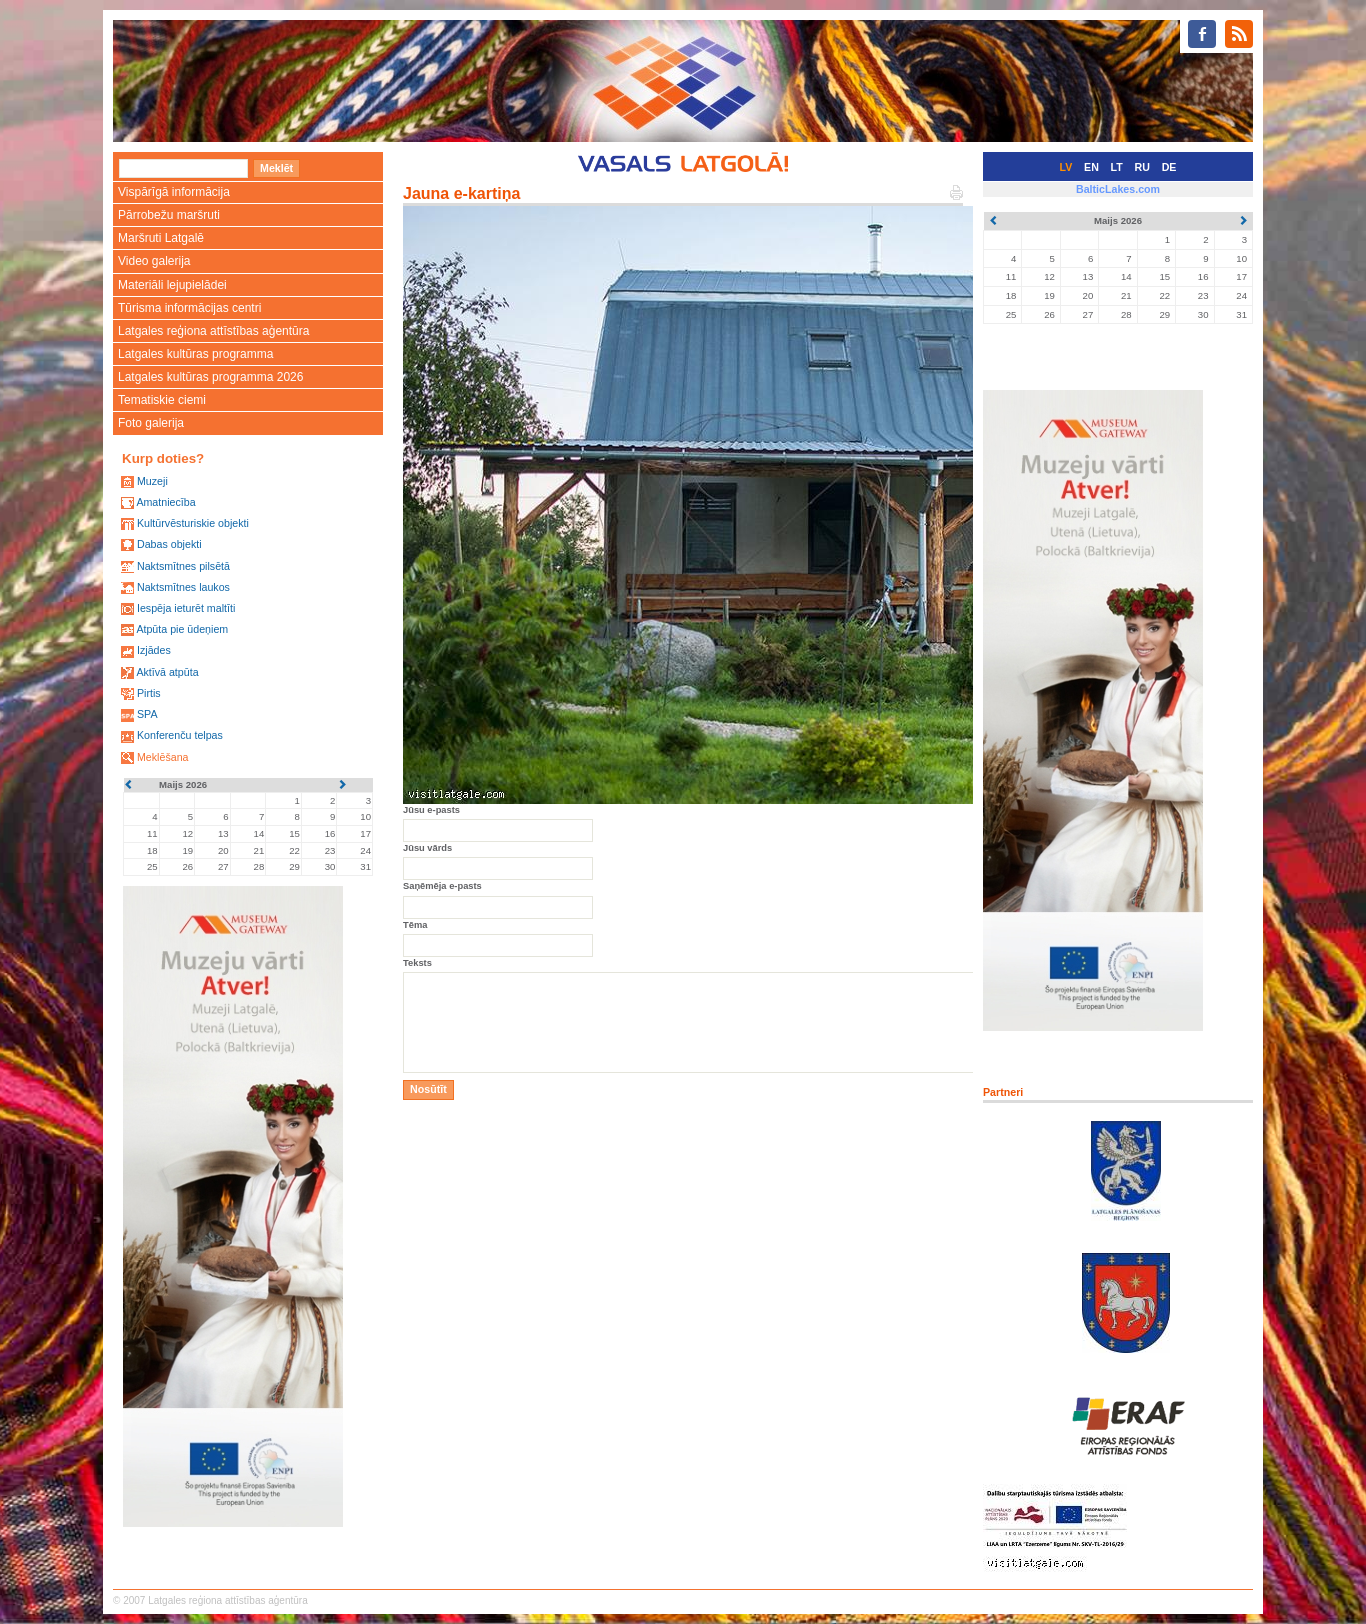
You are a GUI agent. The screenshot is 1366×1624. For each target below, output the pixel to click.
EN (1091, 167)
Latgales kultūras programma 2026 (210, 377)
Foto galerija (151, 423)
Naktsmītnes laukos (183, 587)
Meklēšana (163, 757)
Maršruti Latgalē (161, 238)
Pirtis (149, 693)
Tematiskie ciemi (162, 400)
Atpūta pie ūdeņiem (182, 629)
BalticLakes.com (1118, 189)
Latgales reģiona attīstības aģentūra (213, 331)
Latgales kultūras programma (195, 354)
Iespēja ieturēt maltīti (186, 608)
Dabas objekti (169, 544)
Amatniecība (165, 502)
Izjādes (154, 650)
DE (1169, 167)
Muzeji (152, 481)
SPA (147, 714)
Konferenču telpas (180, 735)
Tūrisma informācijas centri (189, 308)
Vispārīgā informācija (174, 192)
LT (1117, 167)
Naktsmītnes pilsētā (183, 566)
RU (1142, 167)
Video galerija (154, 261)
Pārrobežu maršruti (169, 215)
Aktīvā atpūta (167, 672)
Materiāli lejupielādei (172, 285)
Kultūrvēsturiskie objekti (193, 523)
